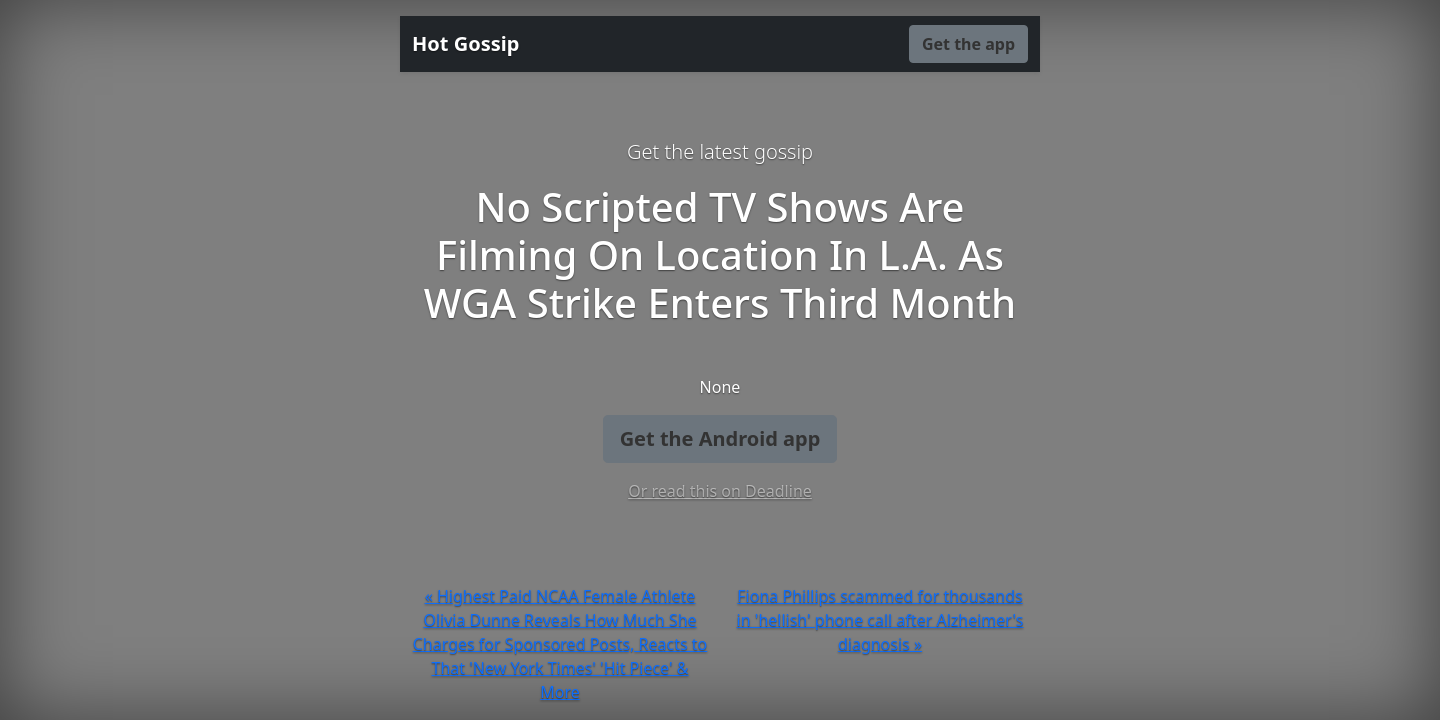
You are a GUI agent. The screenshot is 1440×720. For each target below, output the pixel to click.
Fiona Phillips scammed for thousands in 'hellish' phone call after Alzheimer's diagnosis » (880, 620)
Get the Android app (720, 438)
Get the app (968, 44)
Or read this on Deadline (720, 491)
